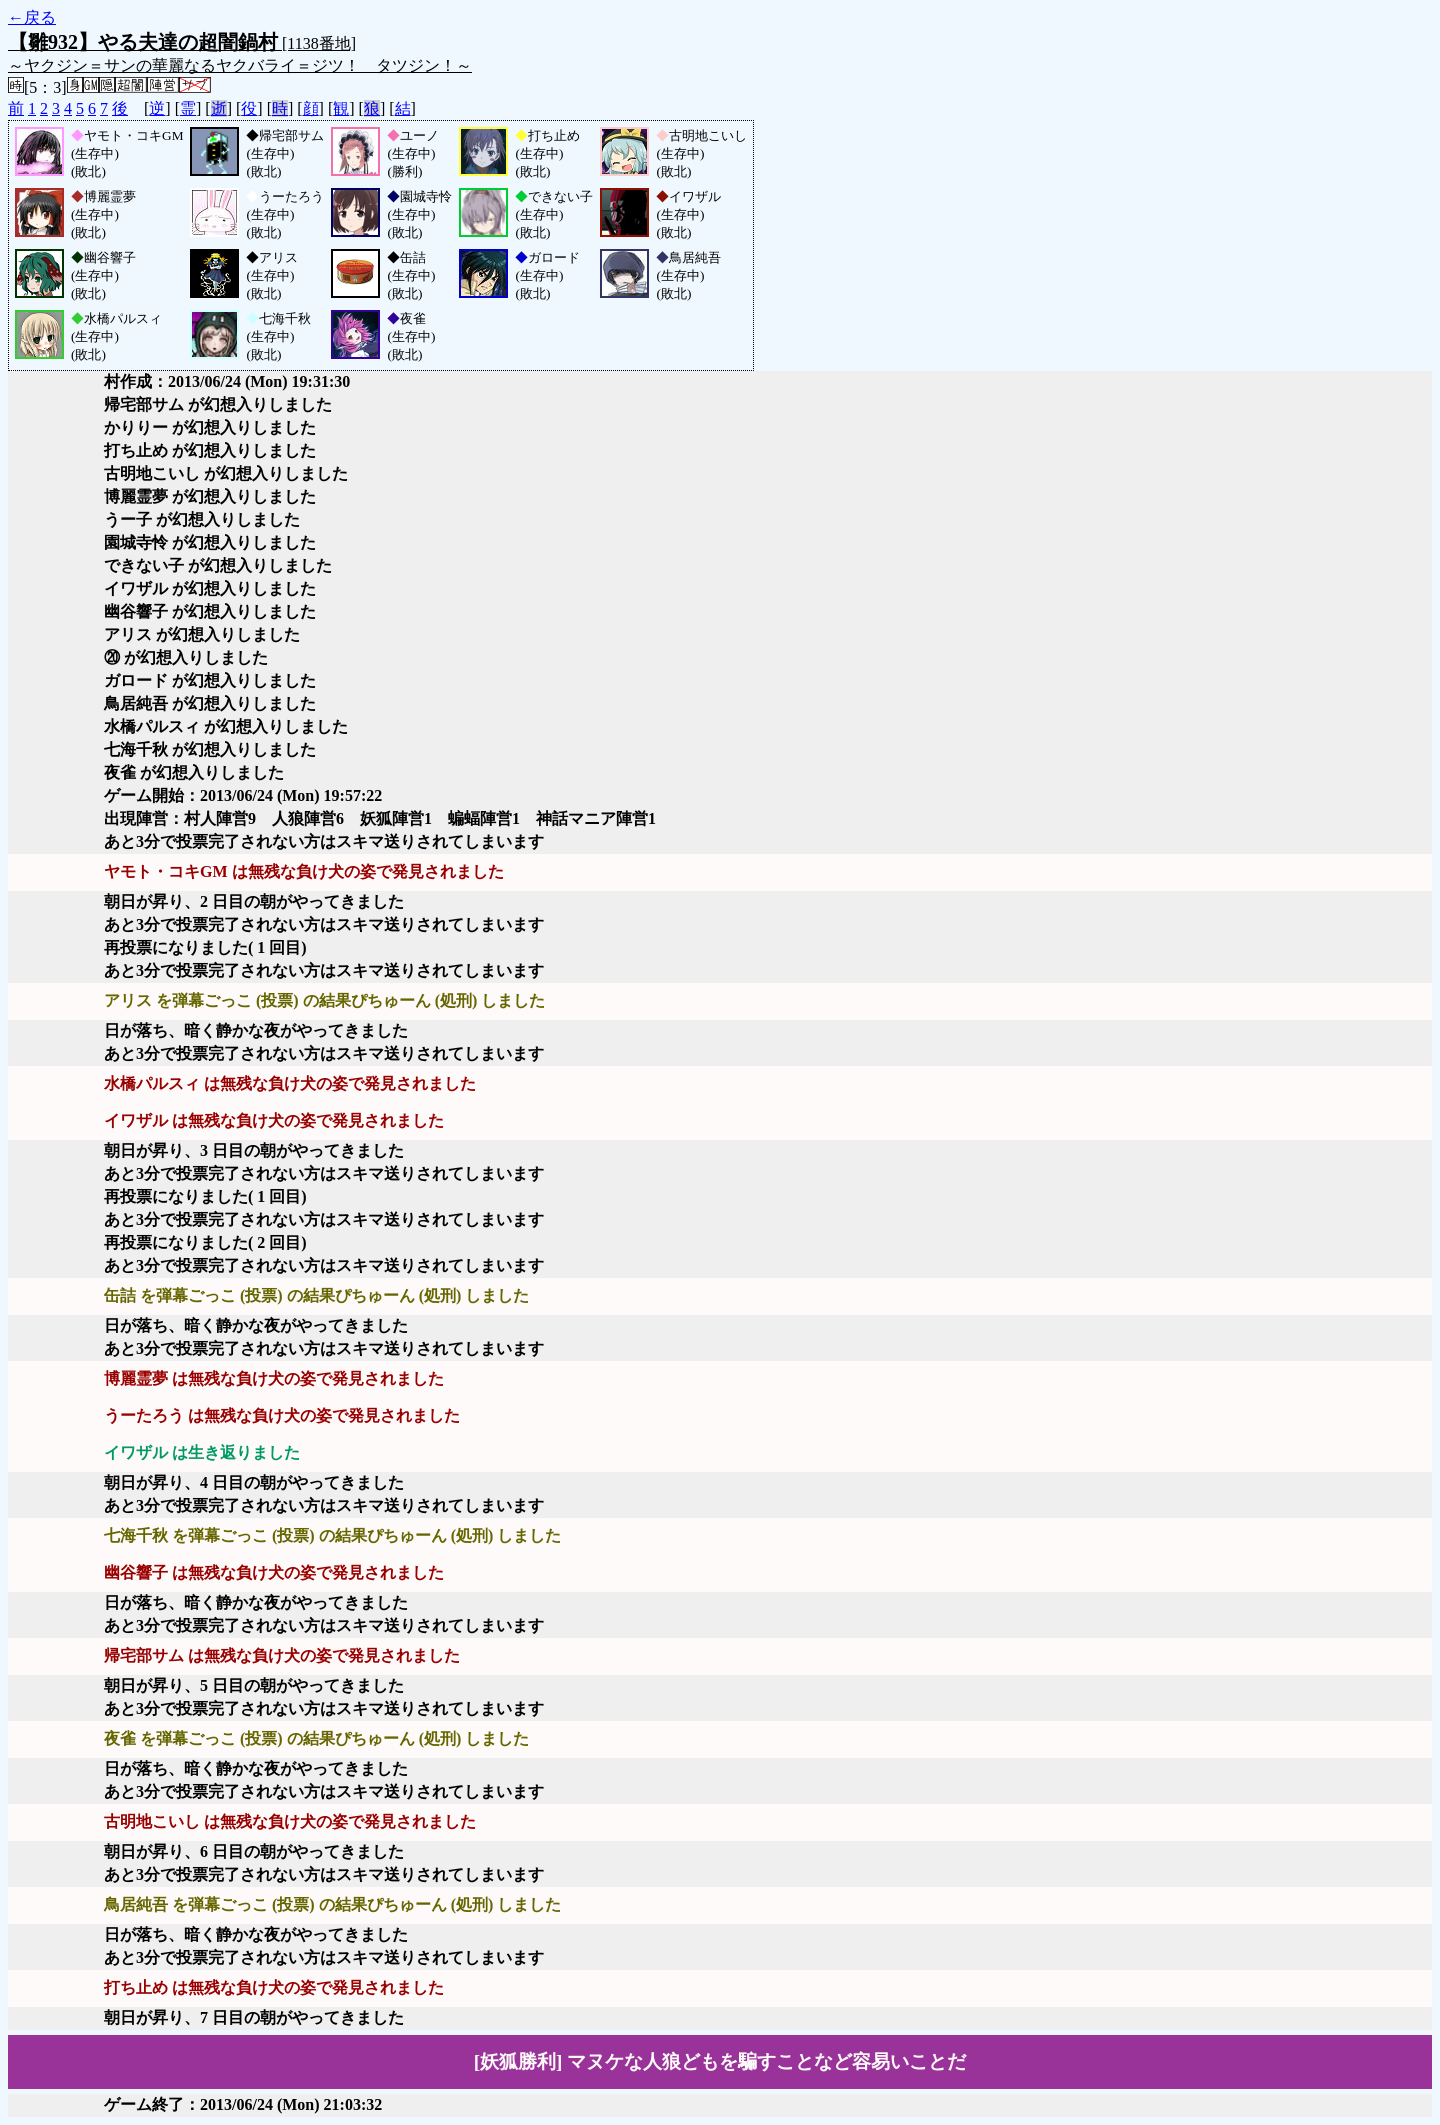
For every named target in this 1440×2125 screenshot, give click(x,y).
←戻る (32, 17)
